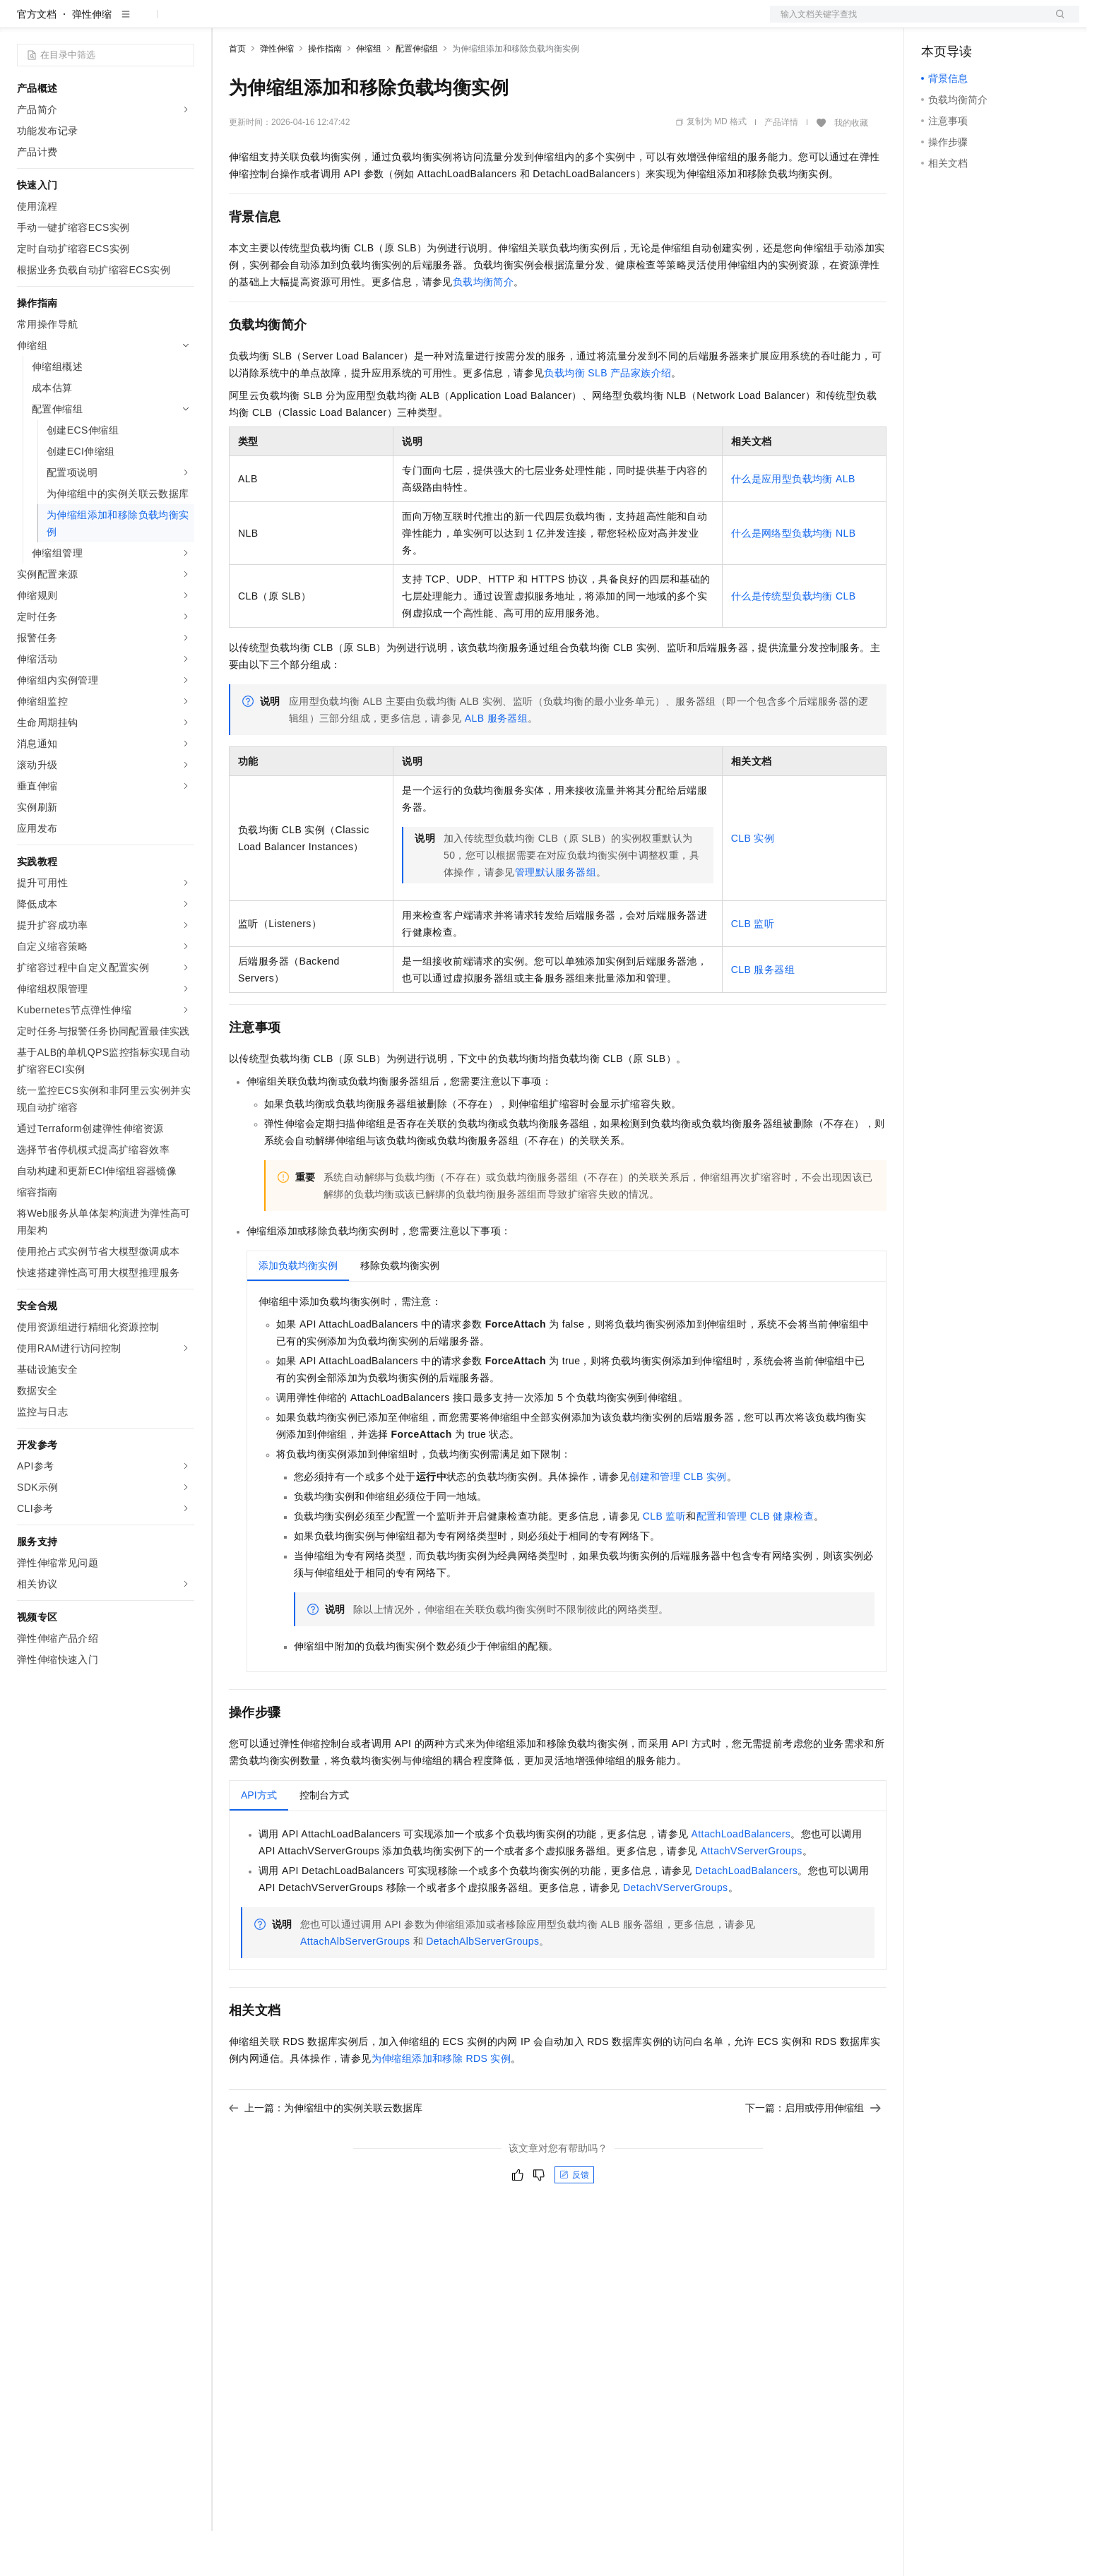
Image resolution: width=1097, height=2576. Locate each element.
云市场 (344, 22)
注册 (1004, 23)
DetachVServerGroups (675, 1932)
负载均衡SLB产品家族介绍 (607, 418)
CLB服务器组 (763, 1014)
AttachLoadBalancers (741, 1879)
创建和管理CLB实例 (678, 1521)
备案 (936, 23)
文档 (907, 23)
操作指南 (325, 94)
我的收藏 (851, 168)
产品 (184, 22)
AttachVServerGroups (751, 1896)
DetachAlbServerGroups (482, 1986)
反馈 (574, 2220)
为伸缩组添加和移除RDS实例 (441, 2103)
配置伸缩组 (417, 94)
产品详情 (781, 167)
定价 (305, 22)
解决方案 (227, 22)
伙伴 (383, 22)
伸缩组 (368, 94)
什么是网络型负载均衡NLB (793, 578)
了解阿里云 (465, 22)
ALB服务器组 (496, 763)
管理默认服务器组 (555, 917)
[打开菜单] (22, 22)
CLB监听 (752, 968)
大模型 (145, 22)
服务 (417, 22)
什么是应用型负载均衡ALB (793, 524)
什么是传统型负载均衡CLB (793, 641)
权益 (271, 22)
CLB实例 (752, 883)
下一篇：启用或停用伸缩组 (813, 2153)
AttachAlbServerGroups (355, 1986)
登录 (1056, 23)
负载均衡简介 (483, 327)
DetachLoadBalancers (746, 1915)
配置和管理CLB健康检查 (755, 1561)
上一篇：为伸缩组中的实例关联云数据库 (325, 2153)
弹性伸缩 (92, 59)
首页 (237, 94)
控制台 (970, 23)
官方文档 (37, 59)
